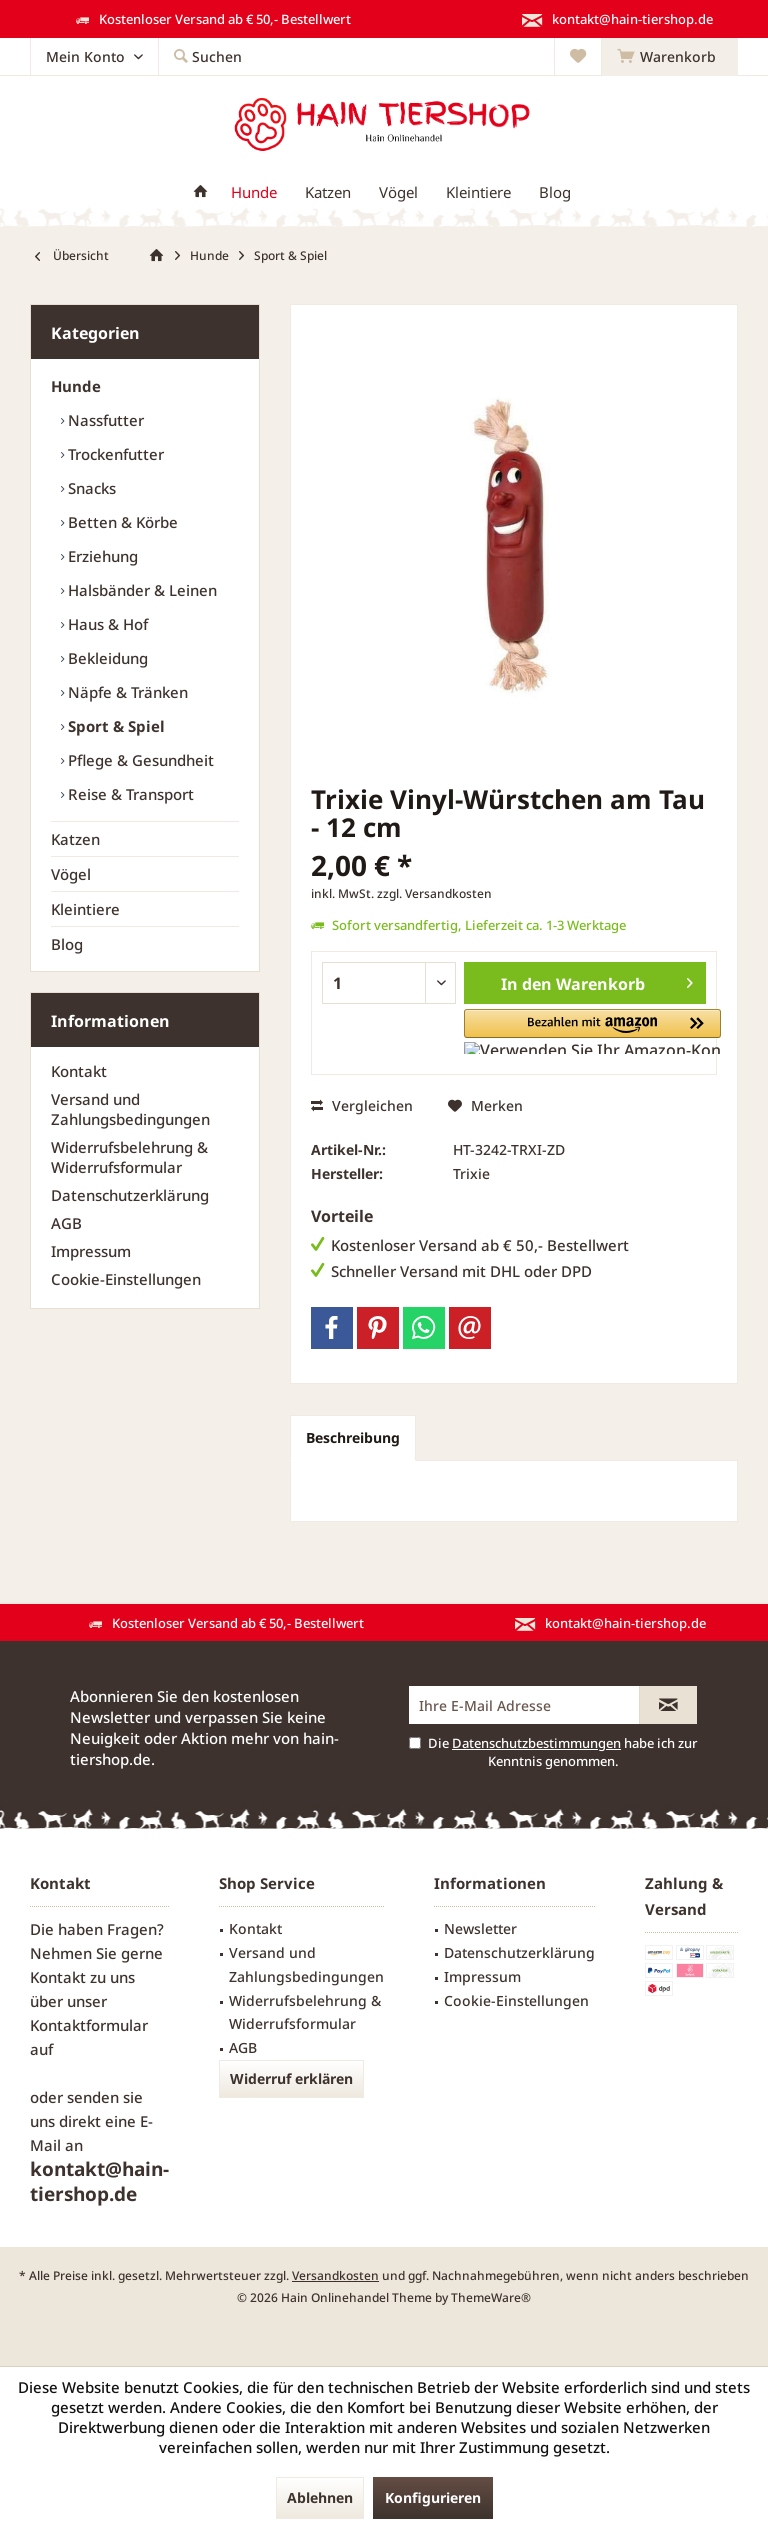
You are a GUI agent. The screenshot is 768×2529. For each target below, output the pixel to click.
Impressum (91, 1251)
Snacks (90, 488)
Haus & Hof (106, 624)
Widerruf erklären (291, 2078)
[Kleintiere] (478, 192)
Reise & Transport (129, 794)
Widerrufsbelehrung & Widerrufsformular (129, 1157)
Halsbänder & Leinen (140, 590)
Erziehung (101, 556)
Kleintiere (85, 909)
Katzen (75, 839)
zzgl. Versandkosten (434, 893)
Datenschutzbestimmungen (536, 1743)
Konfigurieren (433, 2497)
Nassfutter (104, 420)
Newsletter (480, 1928)
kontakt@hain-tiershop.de (99, 2181)
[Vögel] (398, 192)
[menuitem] (669, 57)
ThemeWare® (491, 2297)
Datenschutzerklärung (130, 1195)
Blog (67, 944)
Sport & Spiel (114, 726)
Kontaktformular (89, 2025)
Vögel (71, 874)
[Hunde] (254, 192)
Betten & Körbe (121, 522)
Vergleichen (362, 1105)
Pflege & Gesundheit (139, 760)
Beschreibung (353, 1437)
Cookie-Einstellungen (126, 1279)
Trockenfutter (114, 454)
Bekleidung (106, 658)
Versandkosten (335, 2275)
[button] (540, 1031)
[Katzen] (328, 192)
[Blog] (555, 192)
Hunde (76, 386)
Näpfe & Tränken (126, 692)
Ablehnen (320, 2497)
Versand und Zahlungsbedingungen (130, 1109)
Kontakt (79, 1071)
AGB (66, 1223)
